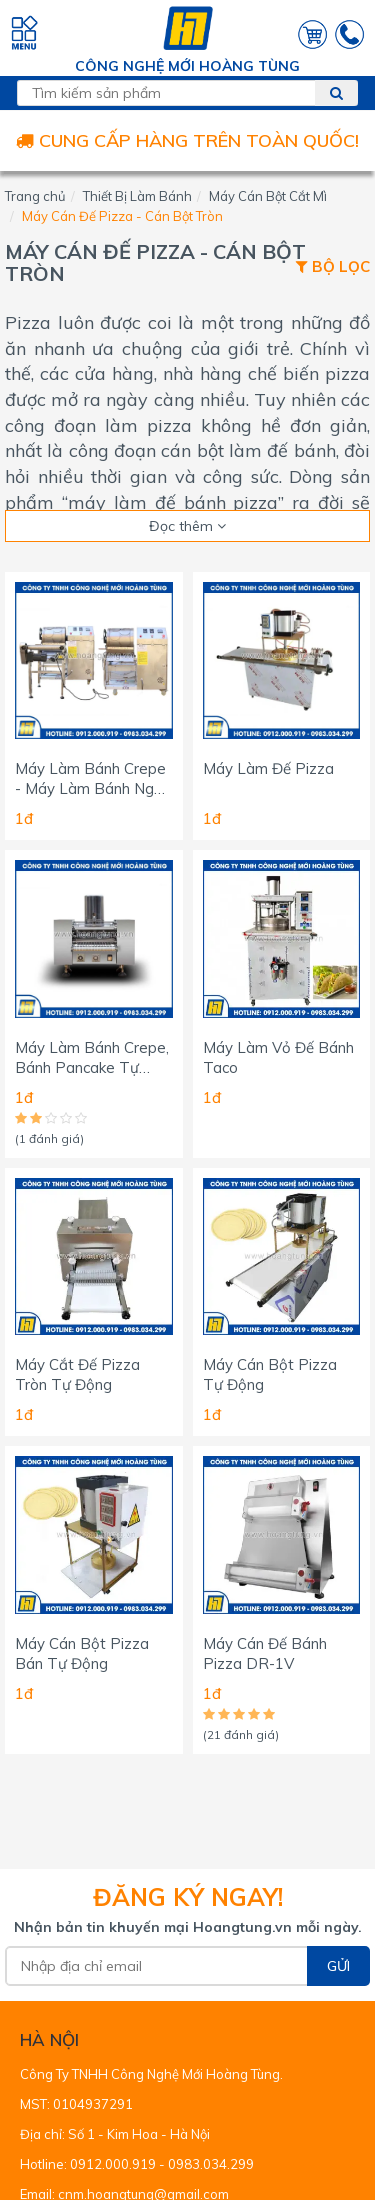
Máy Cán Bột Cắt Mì (268, 196)
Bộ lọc (333, 267)
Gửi (338, 1966)
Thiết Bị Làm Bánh (137, 196)
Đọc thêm (187, 526)
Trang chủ (35, 196)
